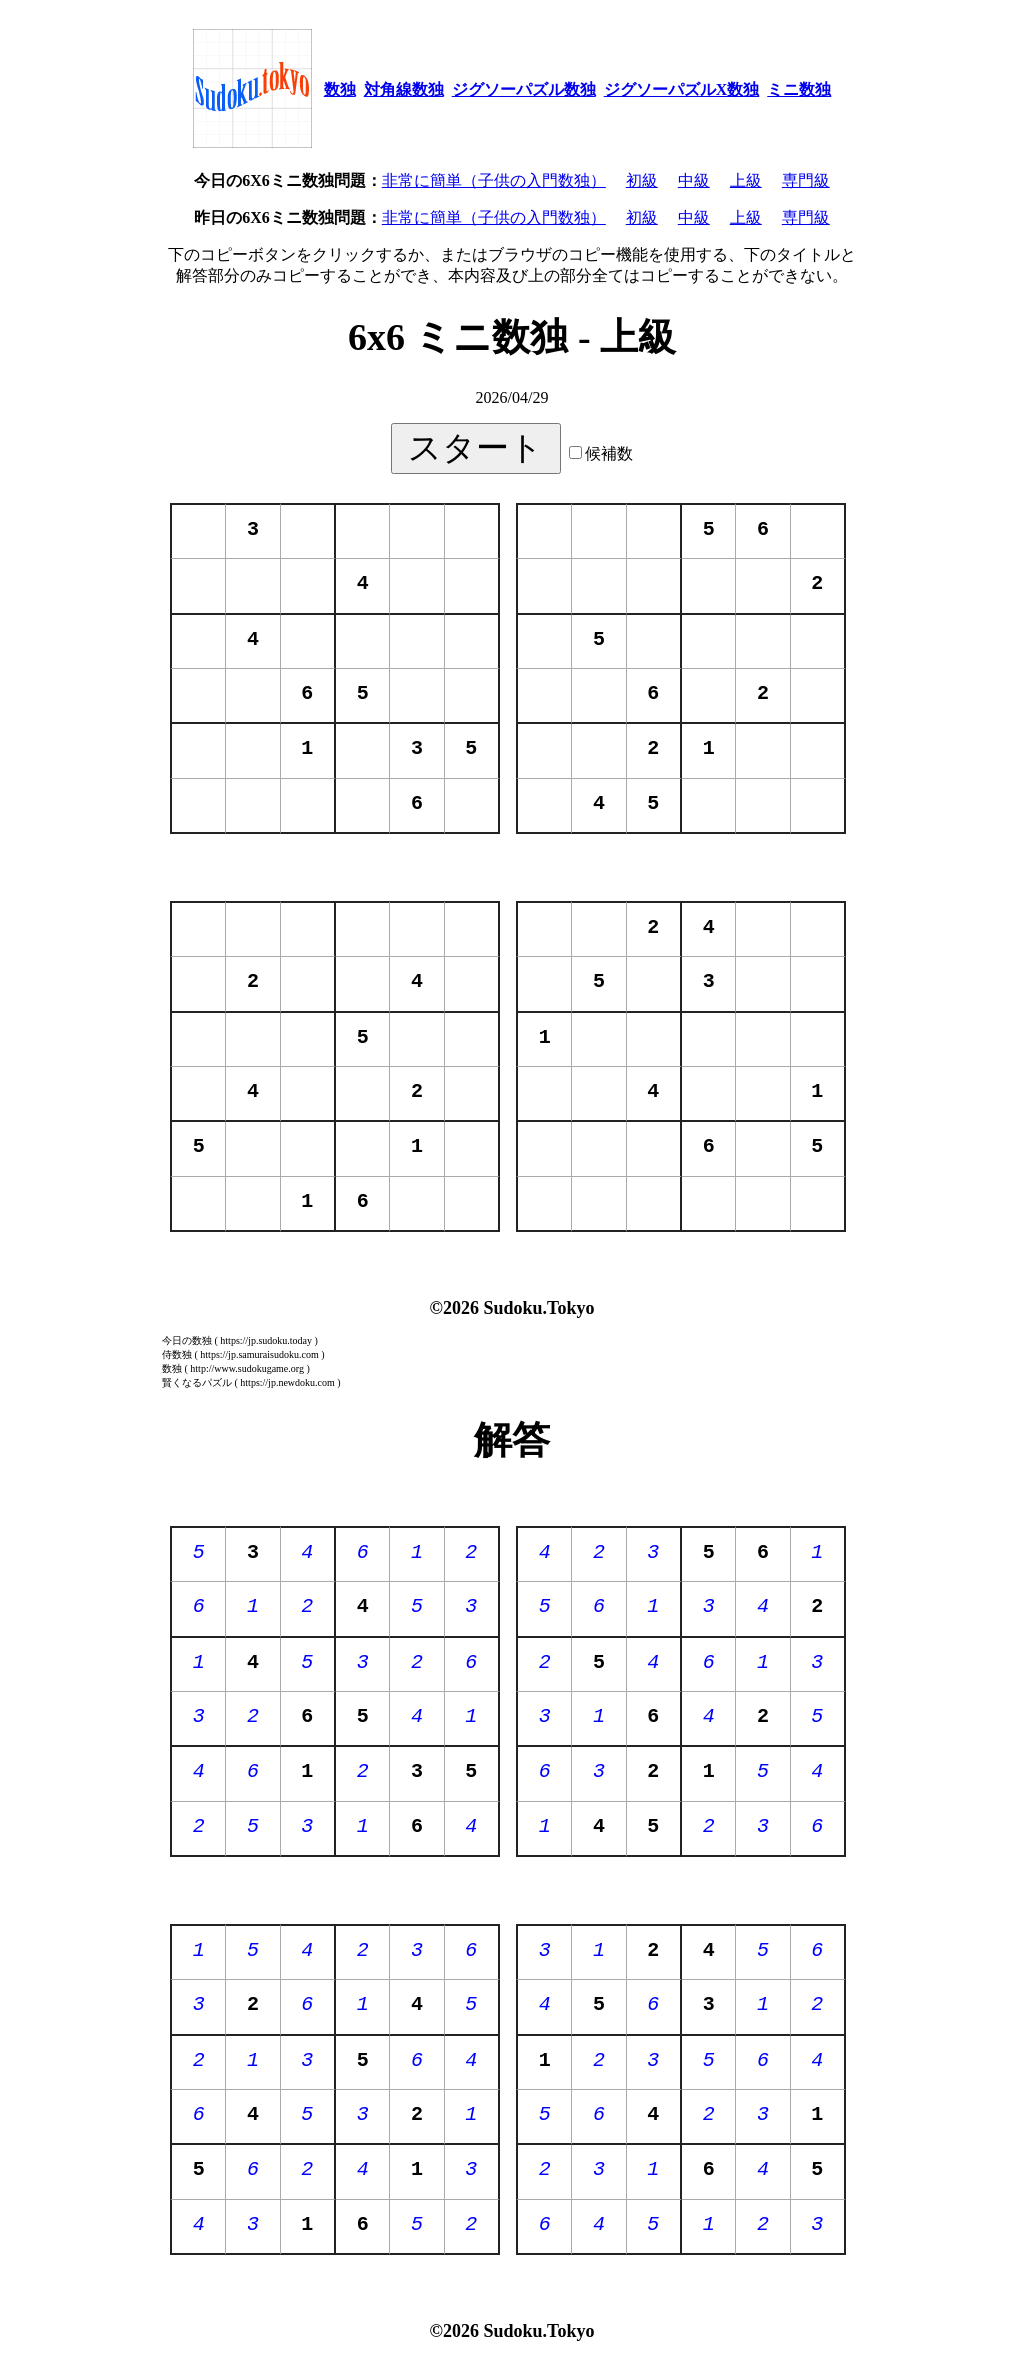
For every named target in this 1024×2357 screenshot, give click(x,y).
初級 (642, 180)
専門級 (806, 180)
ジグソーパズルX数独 (682, 89)
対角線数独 (404, 89)
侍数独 (177, 1354)
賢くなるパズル (197, 1382)
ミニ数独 (799, 89)
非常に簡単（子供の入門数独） (494, 180)
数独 (340, 89)
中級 (694, 180)
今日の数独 (187, 1340)
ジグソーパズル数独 (524, 89)
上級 (746, 180)
